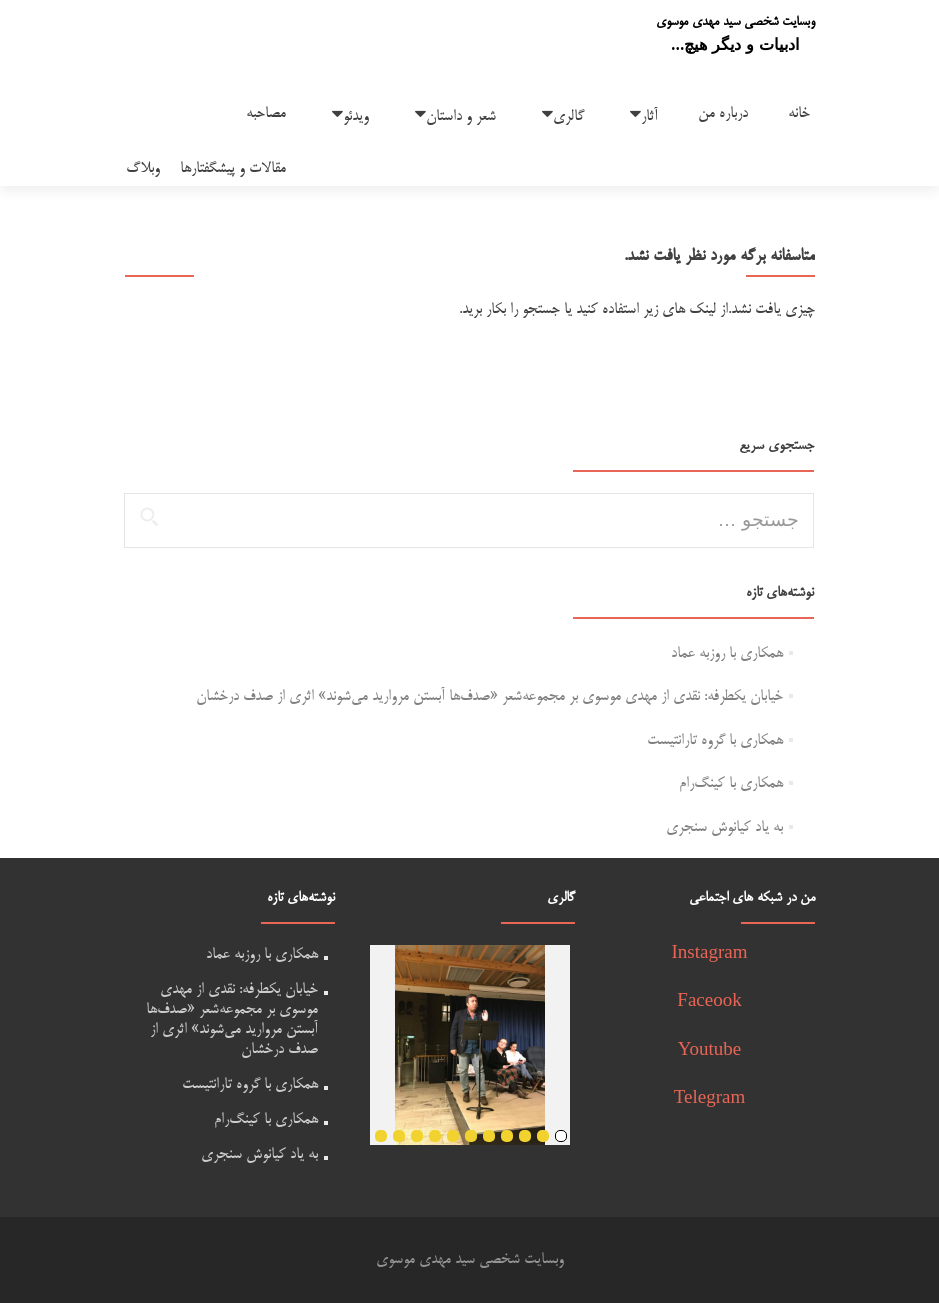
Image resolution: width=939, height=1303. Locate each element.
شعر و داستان (461, 116)
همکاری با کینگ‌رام (731, 783)
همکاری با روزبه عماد (727, 653)
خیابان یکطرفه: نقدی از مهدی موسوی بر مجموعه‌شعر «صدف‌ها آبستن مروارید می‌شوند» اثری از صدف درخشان (489, 696)
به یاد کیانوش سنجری (724, 827)
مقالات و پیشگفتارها (233, 168)
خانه (799, 113)
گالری (568, 116)
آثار (649, 116)
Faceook (709, 1002)
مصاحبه (266, 113)
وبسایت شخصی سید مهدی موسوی (735, 22)
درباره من (723, 113)
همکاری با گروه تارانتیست (715, 740)
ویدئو (356, 116)
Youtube (710, 1051)
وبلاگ (143, 168)
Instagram (710, 954)
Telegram (709, 1099)
